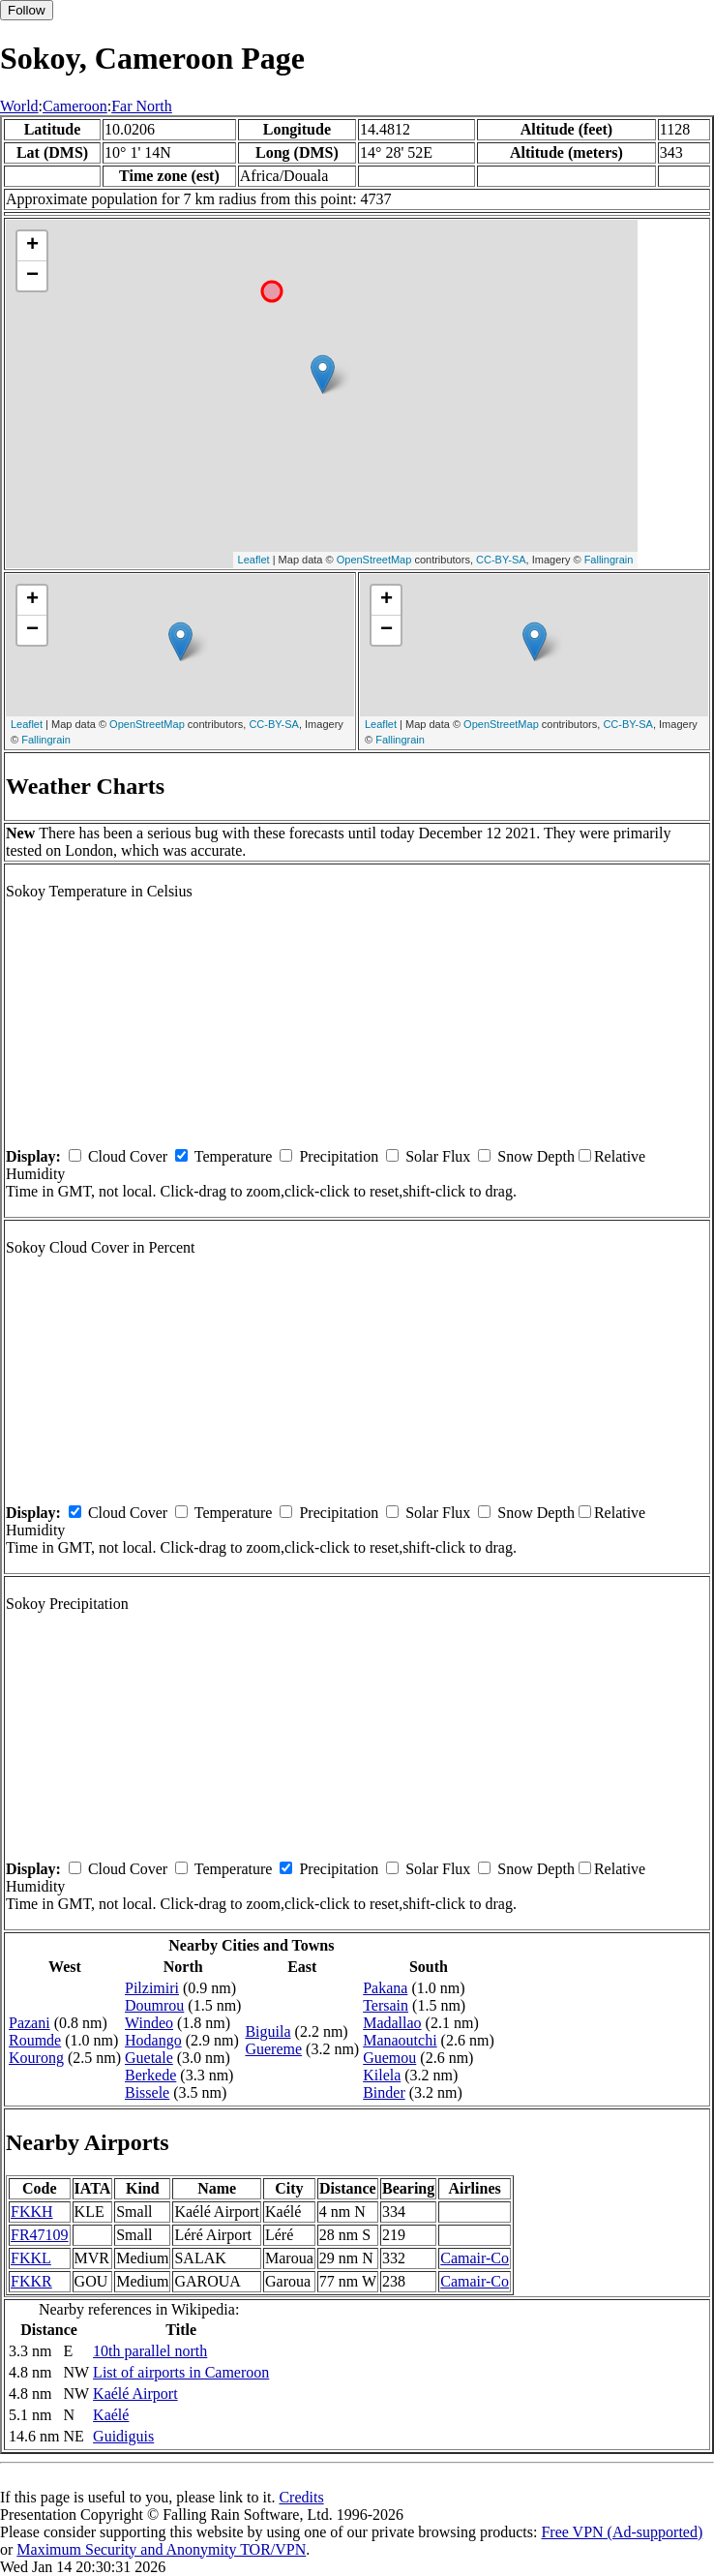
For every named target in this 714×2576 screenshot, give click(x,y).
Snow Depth (536, 1156)
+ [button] (32, 245)
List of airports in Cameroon (181, 2372)
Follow (26, 10)
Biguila (267, 2031)
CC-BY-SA (501, 559)
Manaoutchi (399, 2040)
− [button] (32, 275)
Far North (141, 106)
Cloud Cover (127, 1156)
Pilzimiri (152, 1988)
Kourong (36, 2057)
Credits (301, 2497)
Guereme (273, 2049)
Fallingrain (609, 559)
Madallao (392, 2023)
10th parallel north (150, 2351)
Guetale (149, 2057)
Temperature (233, 1156)
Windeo (149, 2023)
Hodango (153, 2040)
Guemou (389, 2057)
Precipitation (338, 1156)
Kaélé (111, 2415)
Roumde (35, 2040)
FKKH (32, 2211)
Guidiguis (123, 2436)
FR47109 (40, 2235)
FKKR (31, 2281)
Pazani (29, 2023)
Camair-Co (474, 2258)
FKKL (31, 2258)
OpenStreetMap (374, 559)
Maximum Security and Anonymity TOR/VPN (161, 2549)
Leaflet (254, 559)
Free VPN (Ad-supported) (621, 2532)
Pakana (385, 1988)
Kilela (382, 2075)
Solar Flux (437, 1156)
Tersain (385, 2005)
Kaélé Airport (135, 2393)
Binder (384, 2092)
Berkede (150, 2075)
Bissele (147, 2092)
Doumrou (154, 2005)
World (19, 106)
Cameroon (75, 106)
